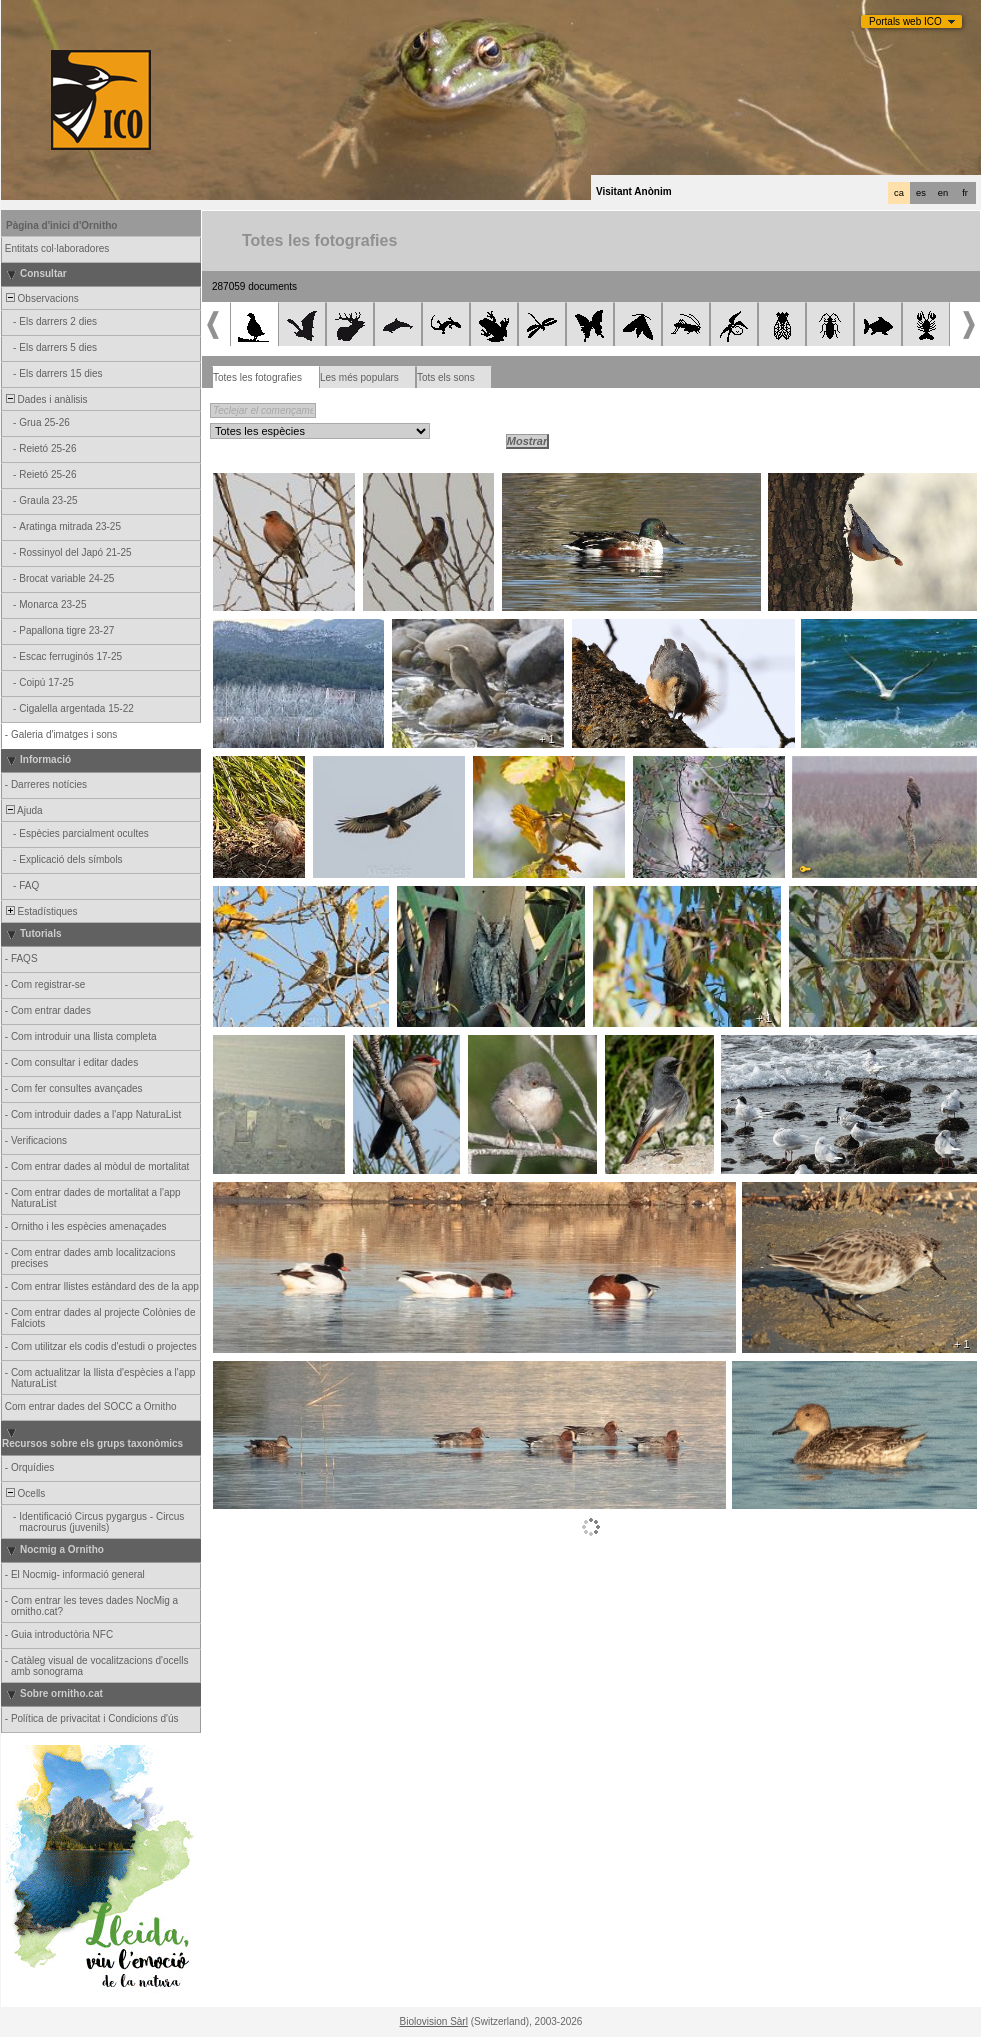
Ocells (24, 1493)
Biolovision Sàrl (434, 2021)
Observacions (41, 298)
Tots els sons (446, 377)
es (921, 193)
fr (965, 193)
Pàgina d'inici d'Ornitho (61, 225)
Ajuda (23, 810)
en (943, 193)
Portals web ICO (905, 21)
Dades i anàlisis (45, 399)
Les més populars (359, 377)
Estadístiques (40, 911)
